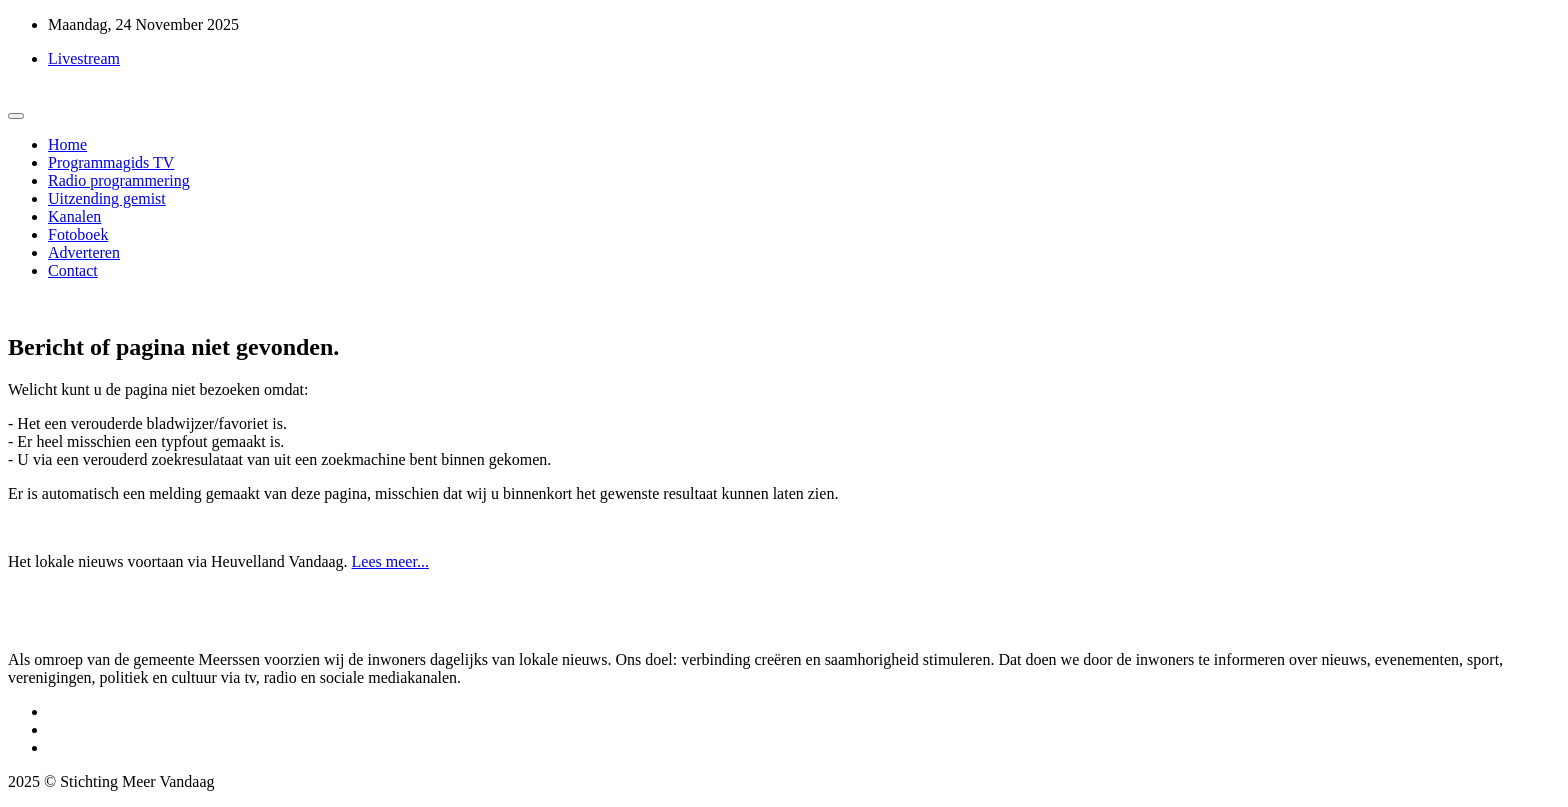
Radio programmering (119, 180)
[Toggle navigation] (16, 116)
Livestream (84, 58)
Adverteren (84, 252)
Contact (73, 270)
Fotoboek (78, 234)
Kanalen (74, 216)
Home (67, 144)
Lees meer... (390, 561)
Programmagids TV (111, 162)
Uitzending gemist (107, 198)
